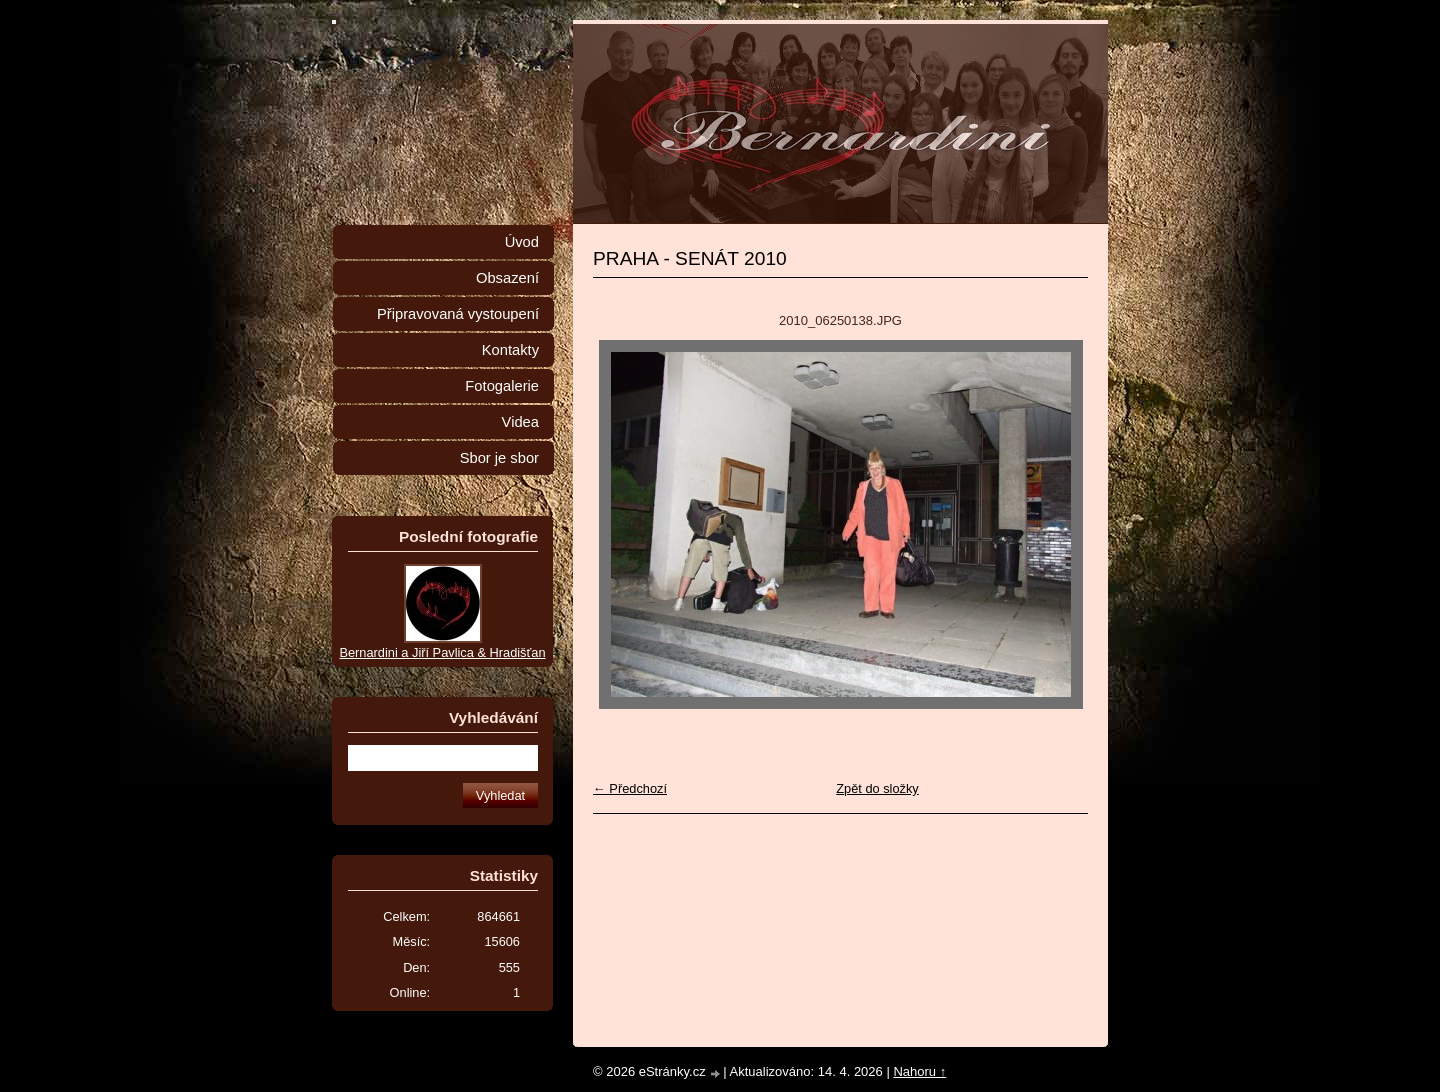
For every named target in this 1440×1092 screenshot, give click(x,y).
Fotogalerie (502, 386)
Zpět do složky (877, 788)
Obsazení (507, 278)
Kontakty (510, 350)
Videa (520, 422)
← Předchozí (630, 788)
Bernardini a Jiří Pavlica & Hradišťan (442, 652)
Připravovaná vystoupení (458, 314)
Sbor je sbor (499, 458)
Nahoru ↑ (919, 1071)
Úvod (522, 242)
